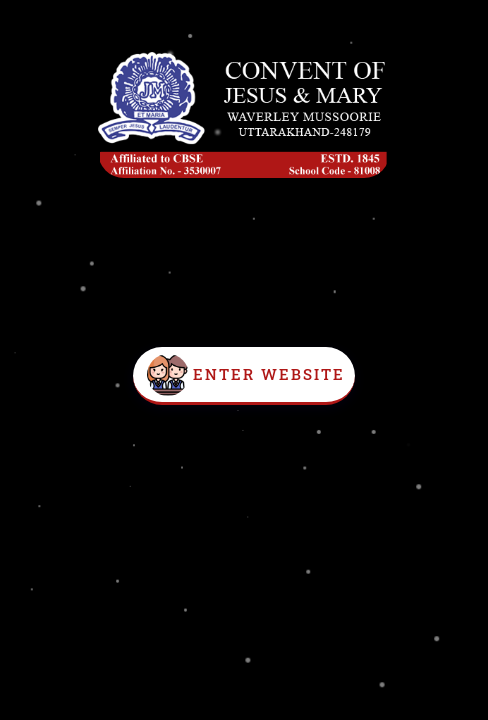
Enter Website (269, 374)
